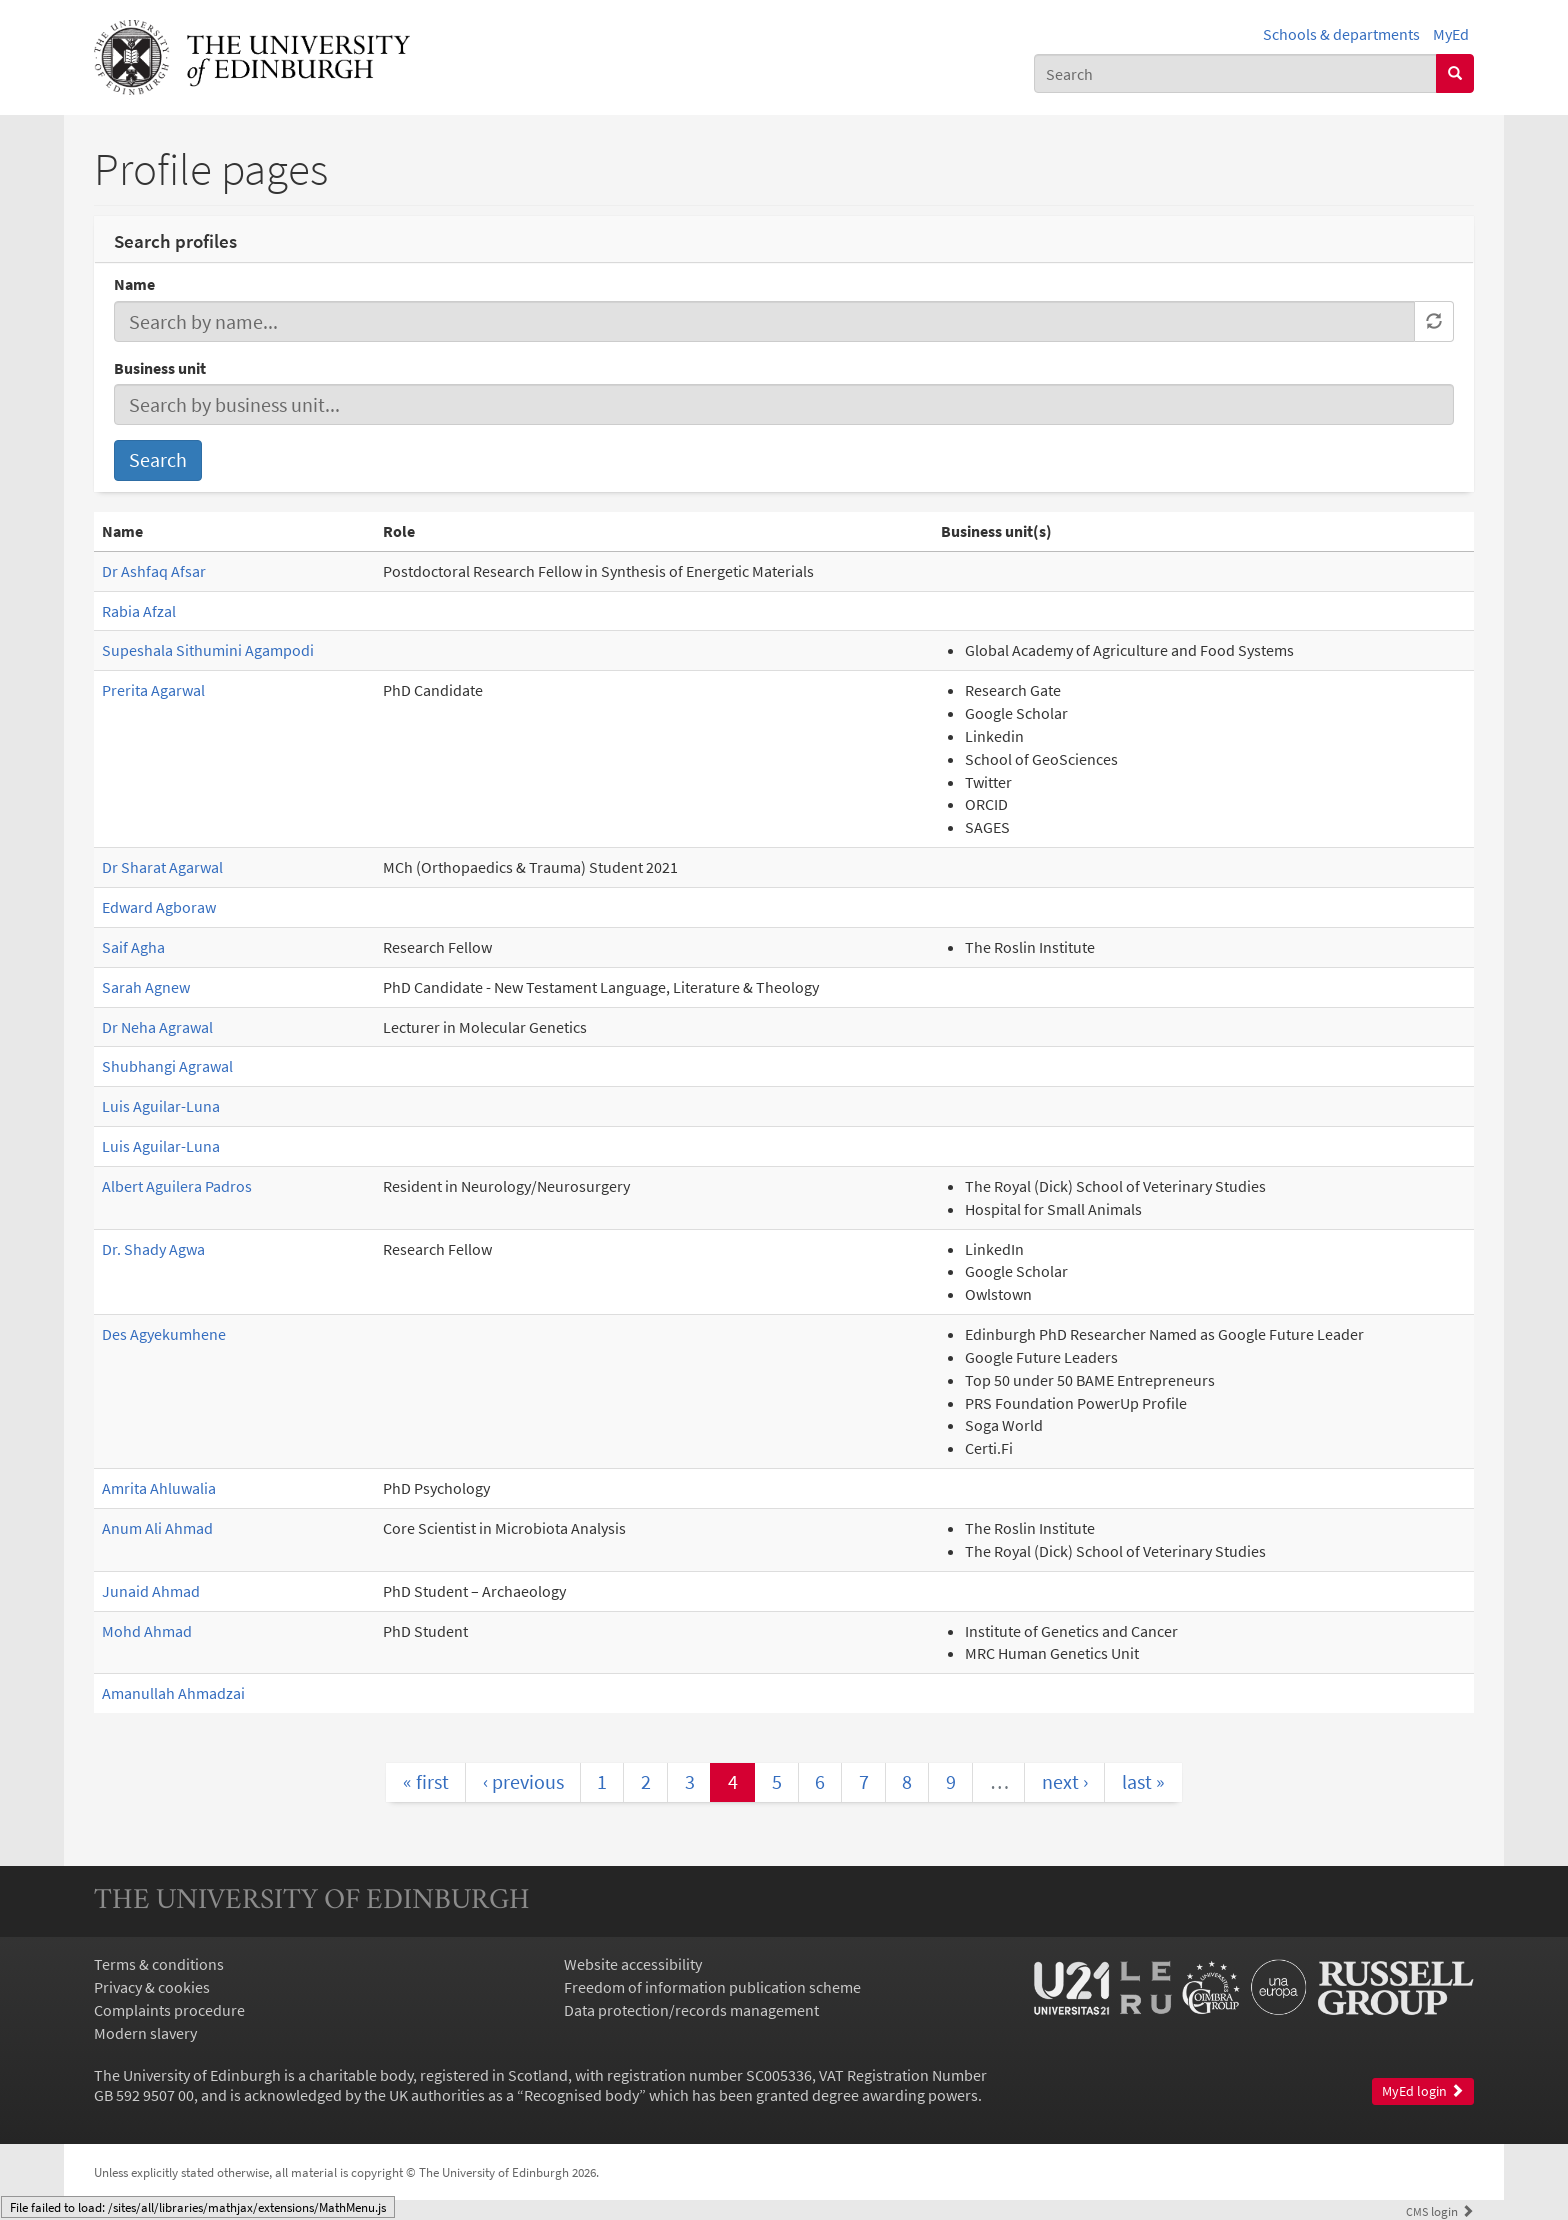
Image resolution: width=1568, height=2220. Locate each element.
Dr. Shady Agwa (153, 1249)
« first (426, 1781)
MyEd (1451, 34)
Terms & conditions (159, 1964)
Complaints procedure (169, 2010)
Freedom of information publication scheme (712, 1987)
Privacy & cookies (152, 1987)
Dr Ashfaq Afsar (154, 571)
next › (1065, 1781)
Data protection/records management (691, 2010)
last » (1143, 1781)
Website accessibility (633, 1964)
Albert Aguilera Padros (177, 1186)
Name (134, 284)
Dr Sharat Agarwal (162, 867)
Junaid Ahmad (151, 1591)
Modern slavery (145, 2033)
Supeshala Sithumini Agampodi (208, 650)
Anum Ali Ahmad (157, 1528)
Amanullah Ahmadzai (173, 1693)
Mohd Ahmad (147, 1631)
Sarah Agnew (146, 987)
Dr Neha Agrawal (157, 1027)
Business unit (160, 368)
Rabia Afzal (139, 611)
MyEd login (1423, 2091)
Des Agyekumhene (164, 1334)
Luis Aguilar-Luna (161, 1106)
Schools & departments (1341, 34)
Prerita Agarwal (153, 690)
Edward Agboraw (159, 907)
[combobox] (1235, 73)
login (1440, 2211)
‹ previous (523, 1781)
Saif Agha (133, 947)
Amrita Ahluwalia (159, 1488)
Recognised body (581, 2095)
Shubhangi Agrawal (167, 1066)
